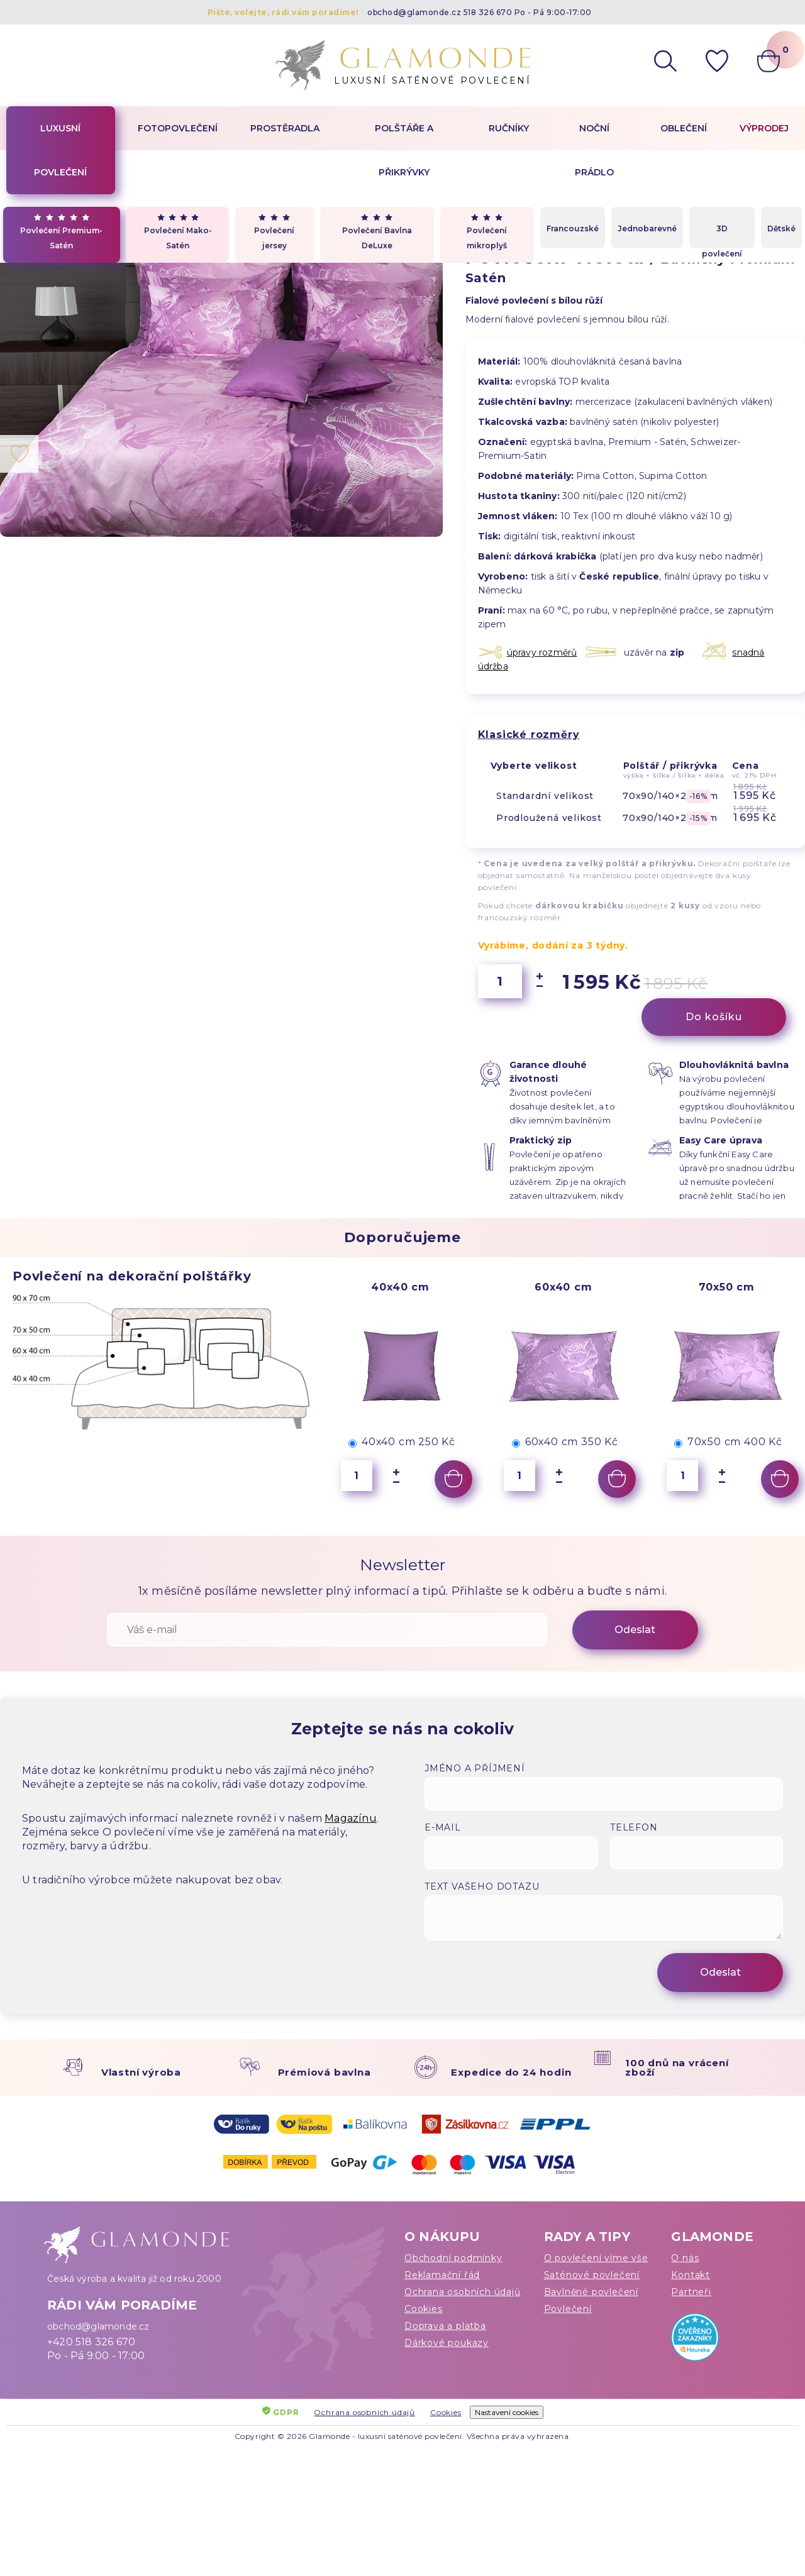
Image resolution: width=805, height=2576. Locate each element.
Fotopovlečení (178, 128)
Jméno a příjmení (475, 1768)
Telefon (634, 1827)
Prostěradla (284, 128)
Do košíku (714, 1017)
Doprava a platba (445, 2325)
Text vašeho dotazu (482, 1886)
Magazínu (351, 1818)
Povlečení (568, 2309)
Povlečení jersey (274, 232)
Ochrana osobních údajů (462, 2292)
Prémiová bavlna (324, 2072)
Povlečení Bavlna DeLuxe (377, 232)
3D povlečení (722, 236)
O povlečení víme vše (596, 2258)
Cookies (423, 2309)
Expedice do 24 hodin (511, 2072)
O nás (685, 2258)
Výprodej (764, 128)
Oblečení (683, 128)
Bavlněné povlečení (591, 2292)
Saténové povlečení (592, 2275)
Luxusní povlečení (60, 150)
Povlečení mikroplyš (486, 232)
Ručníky (509, 128)
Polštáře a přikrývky (404, 150)
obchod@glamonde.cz (414, 12)
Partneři (691, 2292)
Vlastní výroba (141, 2072)
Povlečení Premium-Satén (61, 232)
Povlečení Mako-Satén (178, 232)
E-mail (443, 1827)
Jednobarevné (647, 228)
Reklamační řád (442, 2275)
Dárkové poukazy (446, 2342)
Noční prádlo (594, 150)
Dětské (781, 228)
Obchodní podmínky (453, 2258)
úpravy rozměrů (542, 652)
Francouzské (573, 228)
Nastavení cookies (506, 2412)
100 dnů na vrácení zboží (676, 2067)
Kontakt (690, 2275)
